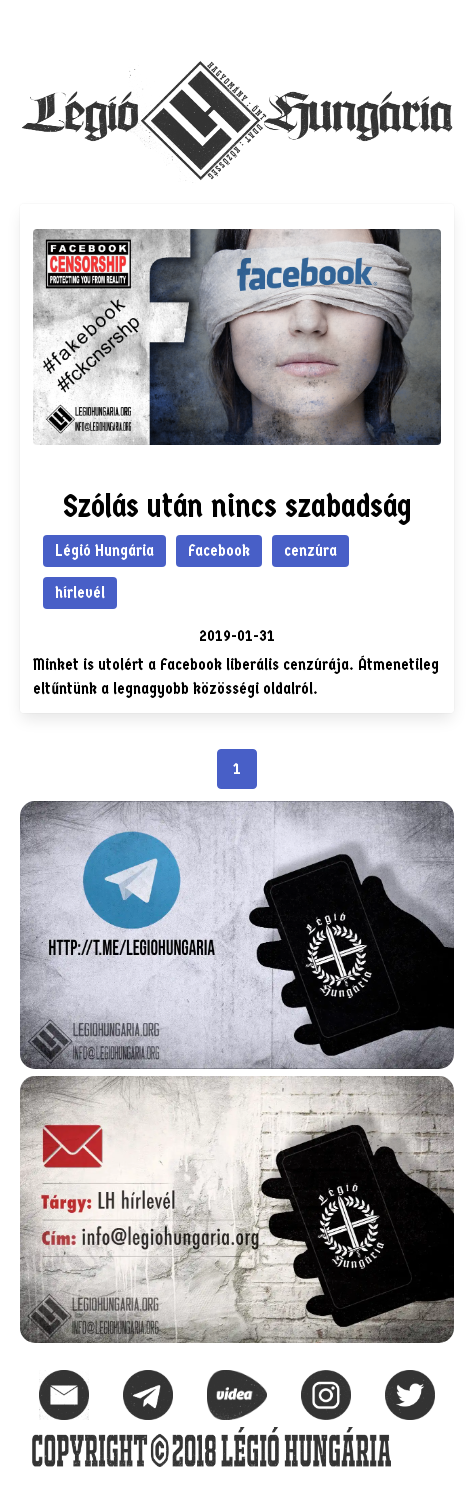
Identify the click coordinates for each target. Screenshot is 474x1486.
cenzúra (310, 550)
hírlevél (80, 592)
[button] (438, 26)
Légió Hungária (104, 550)
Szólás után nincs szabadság (237, 506)
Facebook (219, 550)
